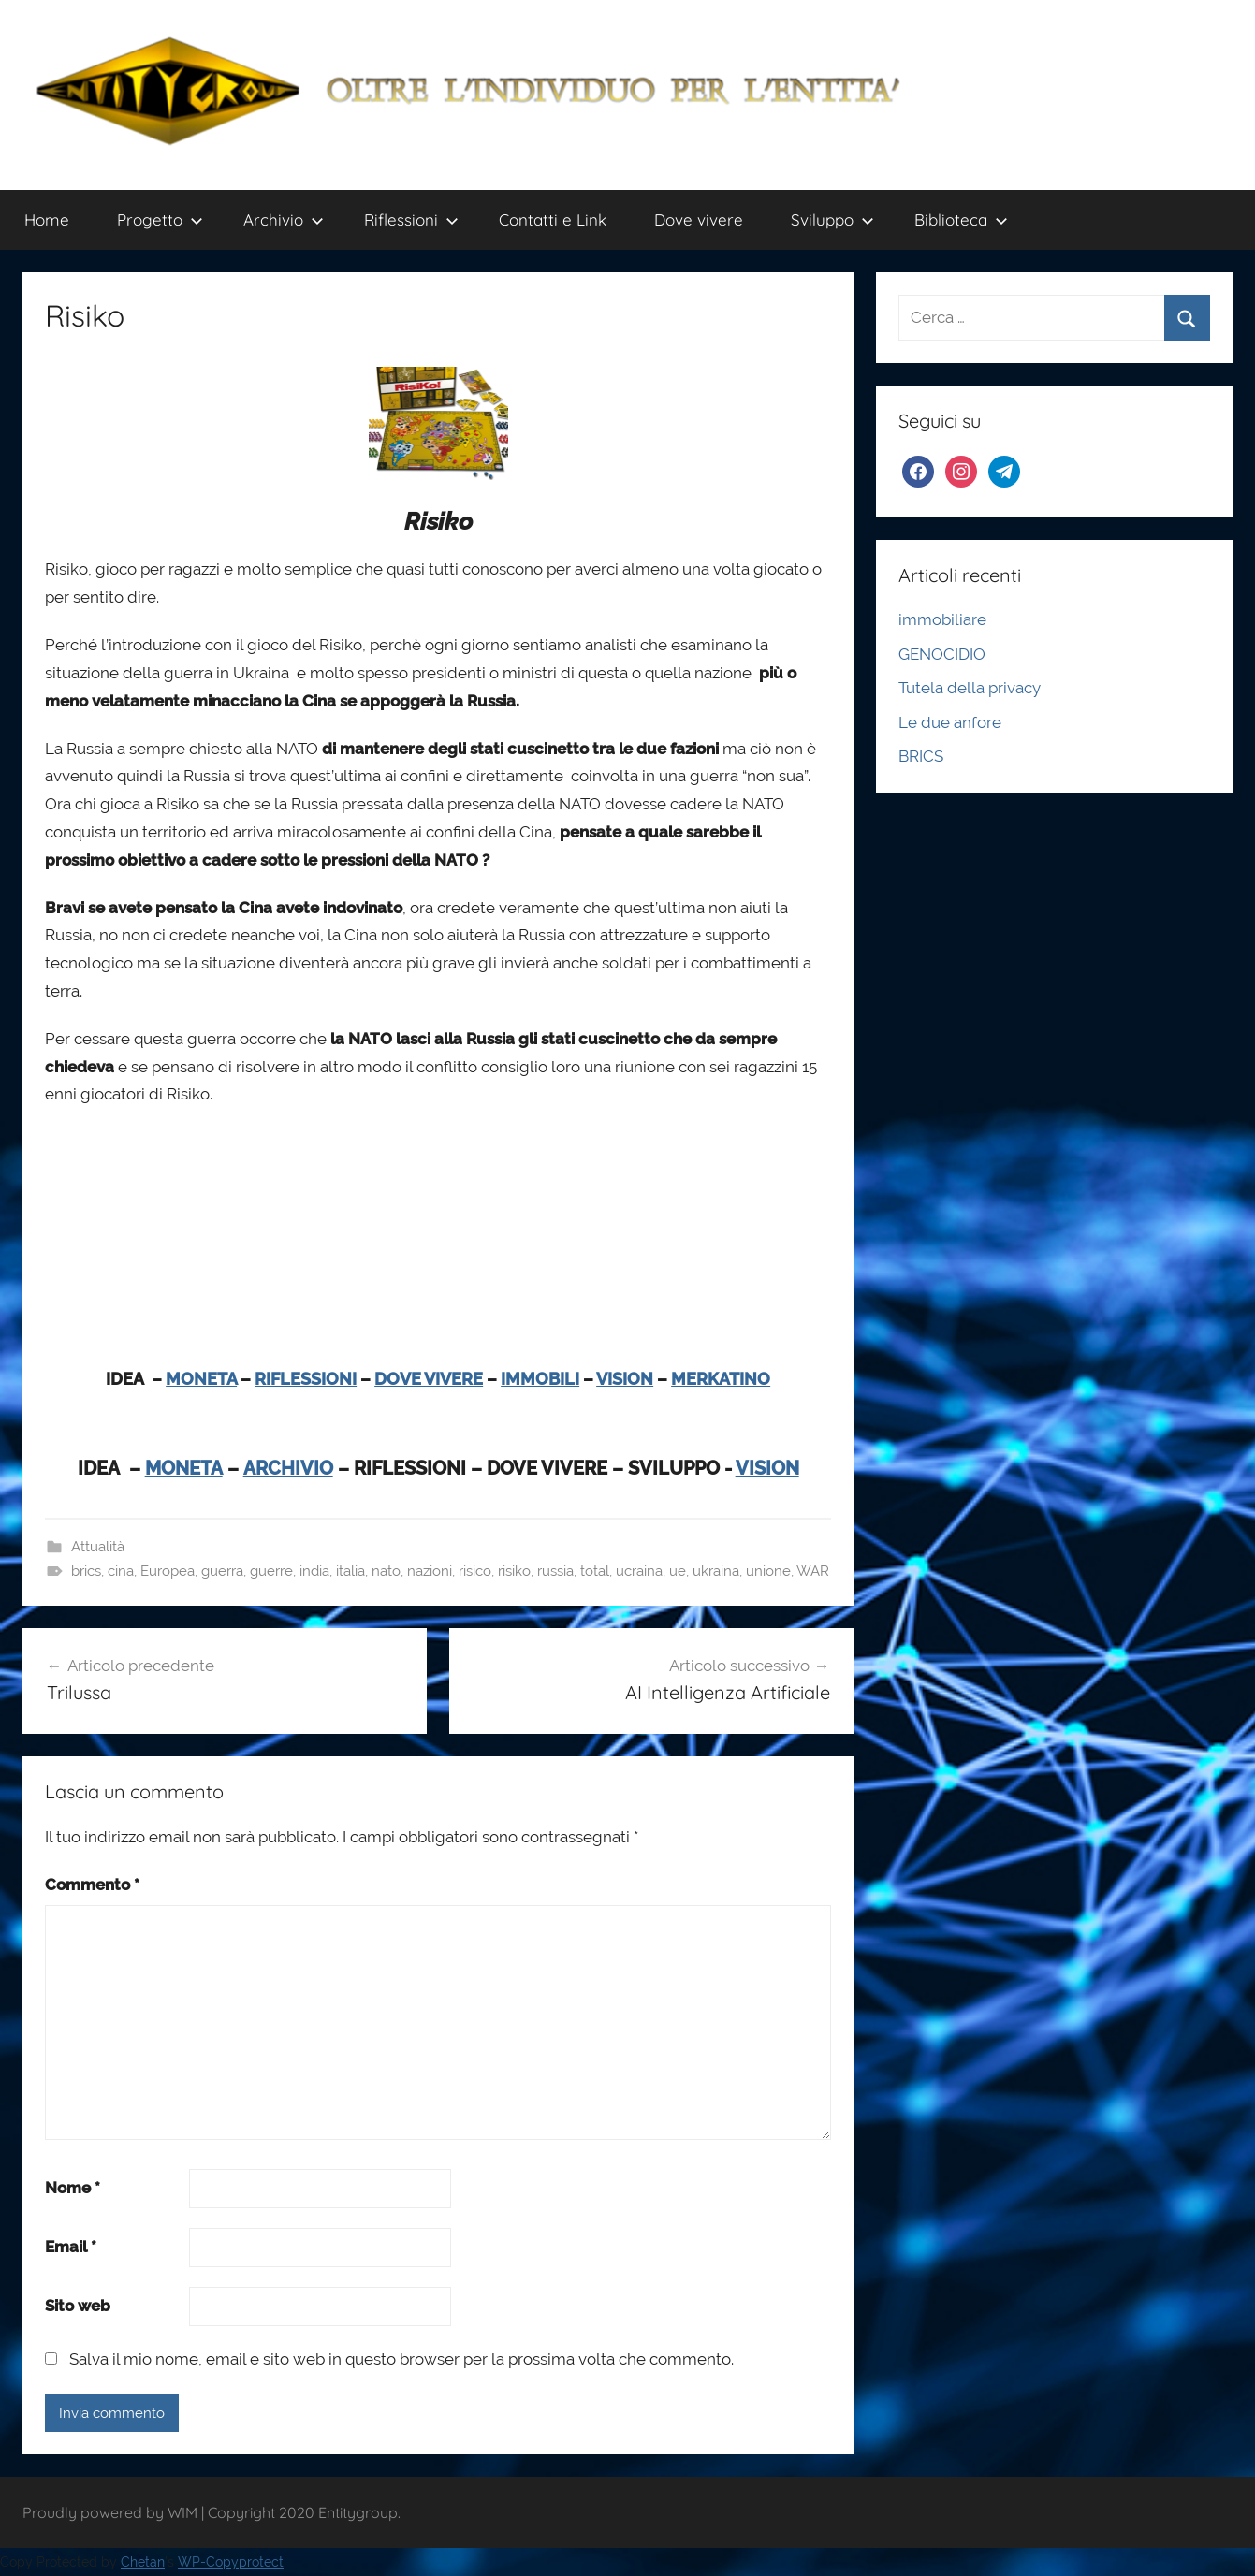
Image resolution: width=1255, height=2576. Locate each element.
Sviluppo (832, 219)
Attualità (97, 1546)
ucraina (639, 1571)
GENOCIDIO (941, 654)
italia (350, 1571)
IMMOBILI (540, 1379)
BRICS (920, 756)
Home (46, 219)
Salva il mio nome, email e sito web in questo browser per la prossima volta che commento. (401, 2359)
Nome (72, 2187)
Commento (92, 1884)
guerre (271, 1571)
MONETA (201, 1379)
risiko (514, 1571)
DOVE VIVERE (428, 1379)
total (594, 1571)
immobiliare (942, 619)
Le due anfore (949, 722)
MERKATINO (720, 1379)
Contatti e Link (552, 219)
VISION (624, 1379)
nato (386, 1571)
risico (475, 1571)
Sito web (77, 2305)
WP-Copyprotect (231, 2561)
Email (70, 2246)
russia (555, 1571)
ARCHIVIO (288, 1468)
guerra (222, 1571)
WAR (812, 1571)
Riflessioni (411, 219)
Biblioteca (961, 219)
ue (677, 1571)
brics (86, 1571)
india (314, 1571)
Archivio (283, 219)
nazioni (429, 1571)
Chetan (143, 2561)
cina (121, 1571)
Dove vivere (698, 219)
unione (768, 1571)
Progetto (160, 219)
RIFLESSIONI (306, 1379)
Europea (167, 1571)
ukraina (716, 1571)
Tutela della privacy (969, 687)
